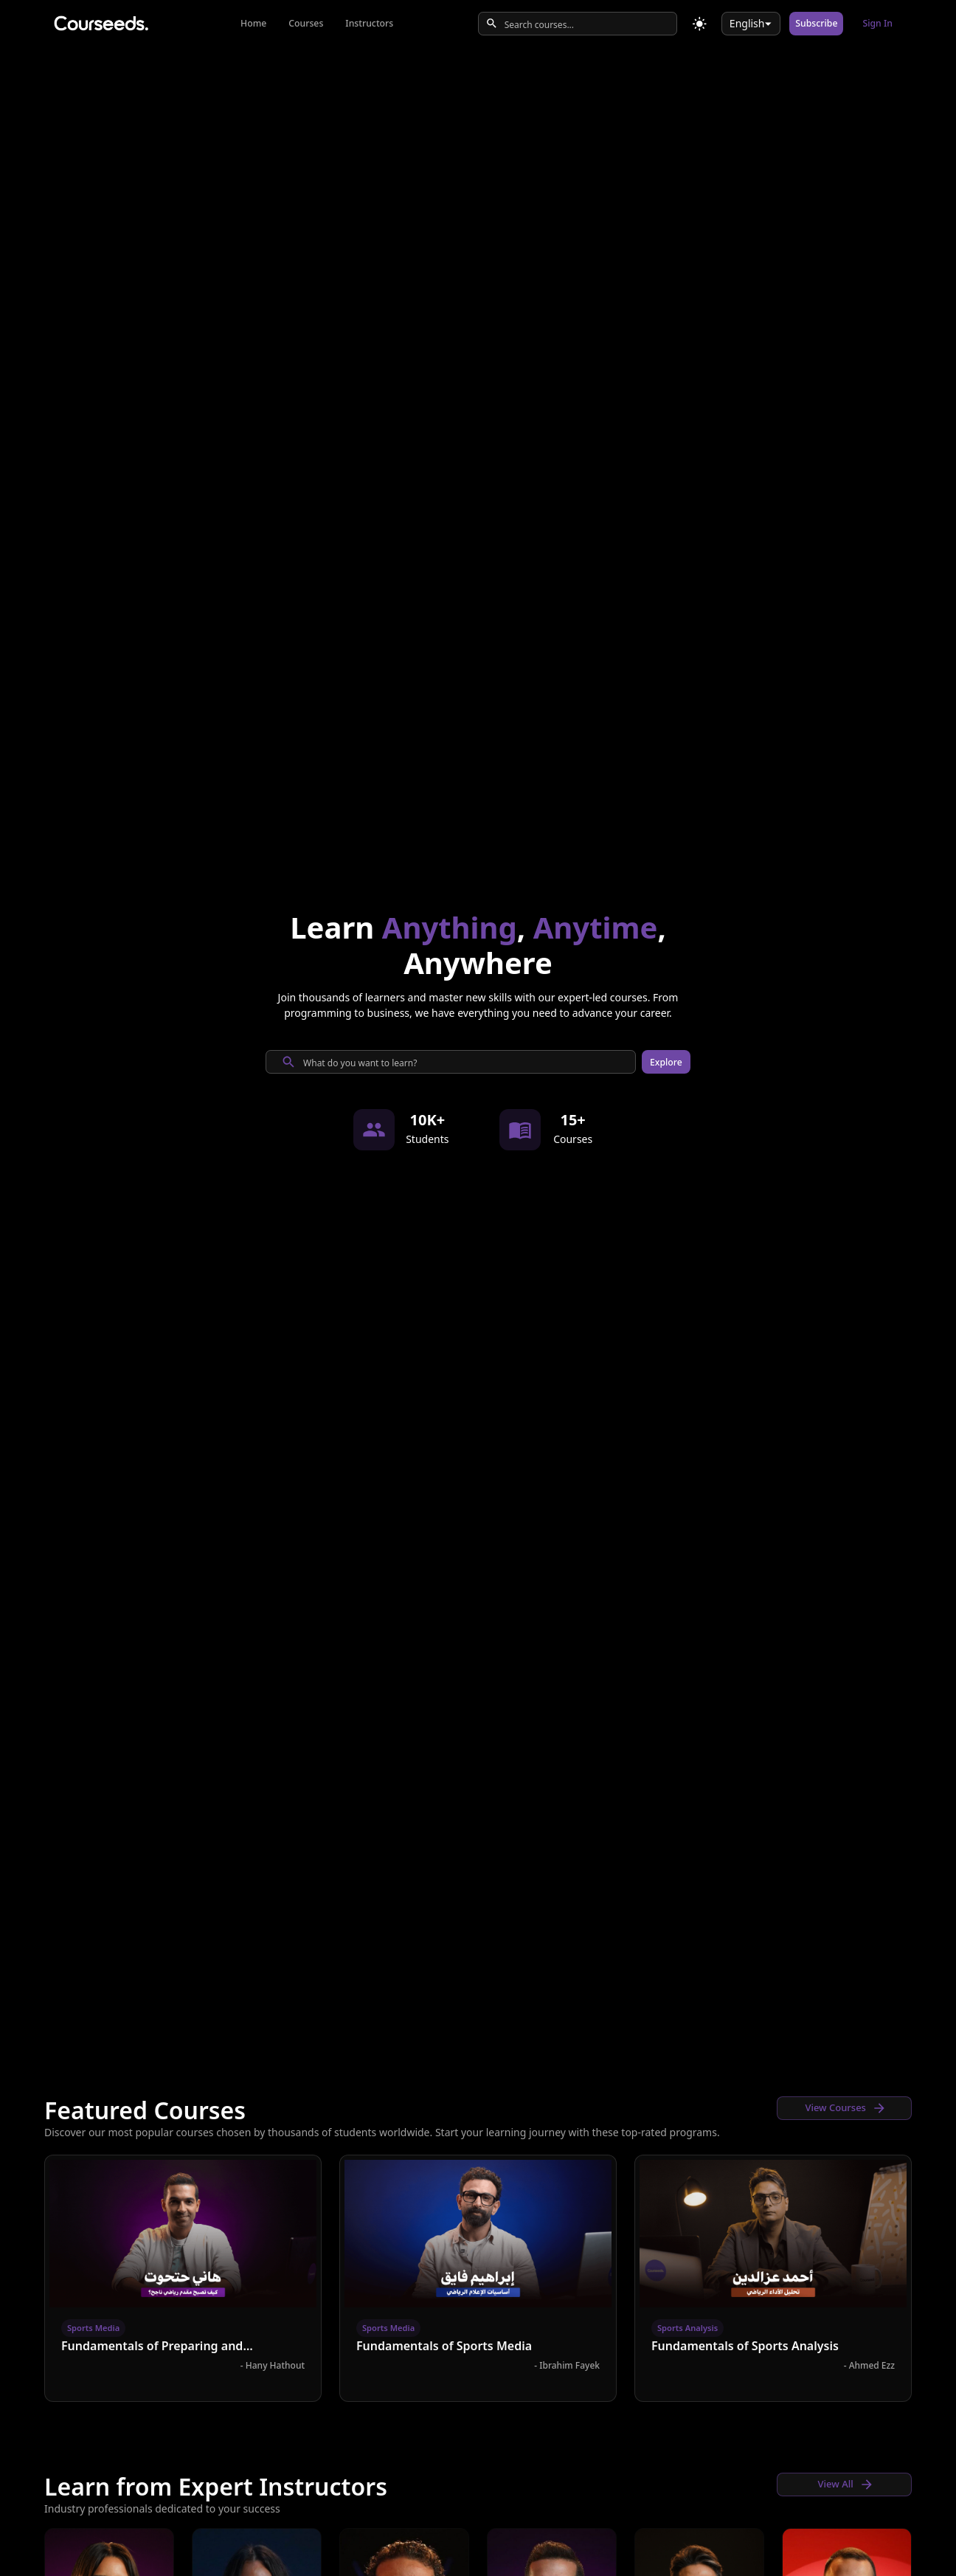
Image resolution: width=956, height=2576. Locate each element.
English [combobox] (747, 23)
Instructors (369, 23)
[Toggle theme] (699, 24)
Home (253, 23)
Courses (305, 23)
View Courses (846, 2108)
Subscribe (816, 23)
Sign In (877, 23)
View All (846, 2484)
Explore (666, 1062)
